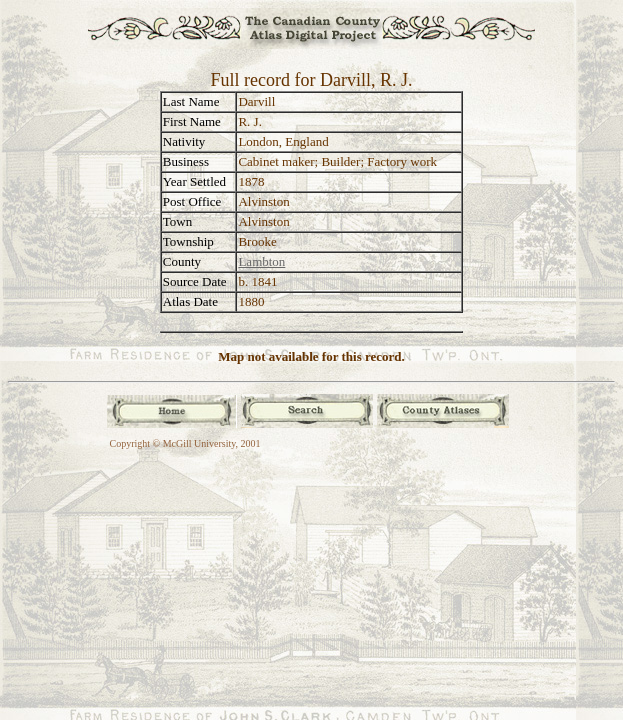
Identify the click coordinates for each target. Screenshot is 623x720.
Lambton (261, 261)
